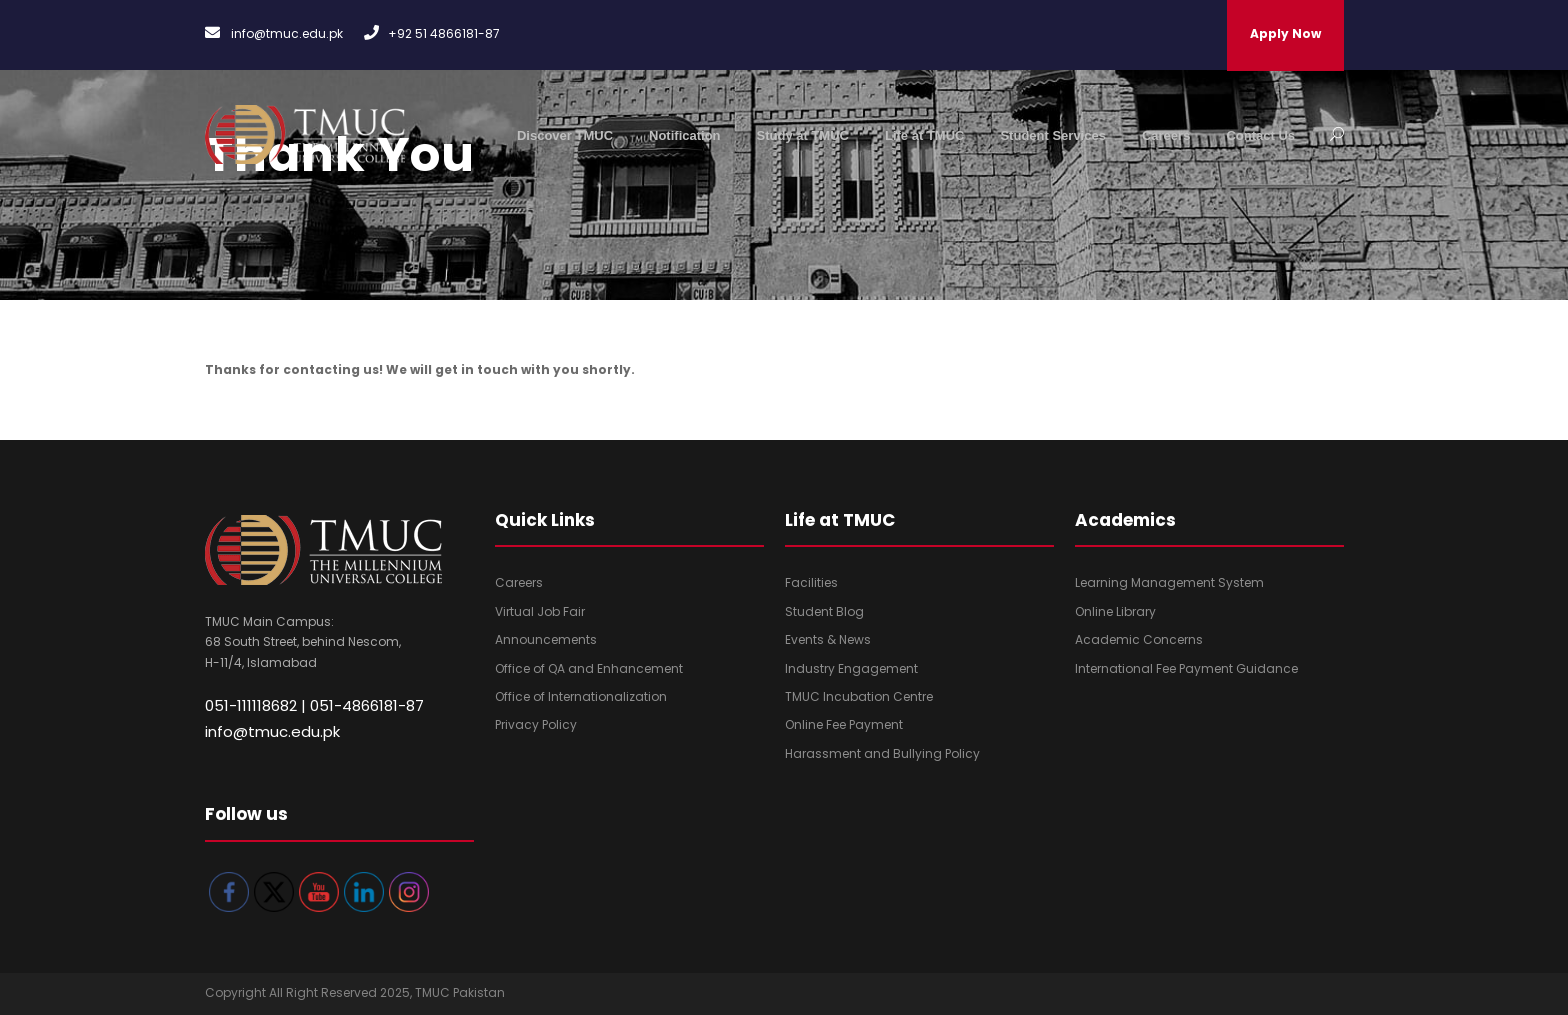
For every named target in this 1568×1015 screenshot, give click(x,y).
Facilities (811, 582)
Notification (685, 135)
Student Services (1053, 135)
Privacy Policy (536, 724)
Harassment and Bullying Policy (882, 753)
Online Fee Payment (844, 724)
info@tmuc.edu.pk (272, 731)
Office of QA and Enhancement (589, 668)
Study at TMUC (803, 135)
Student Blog (824, 611)
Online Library (1115, 611)
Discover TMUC (565, 135)
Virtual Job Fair (540, 611)
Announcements (546, 639)
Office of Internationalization (581, 696)
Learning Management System (1169, 582)
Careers (1166, 135)
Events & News (828, 639)
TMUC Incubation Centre (859, 696)
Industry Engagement (851, 668)
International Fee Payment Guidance (1186, 668)
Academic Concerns (1139, 639)
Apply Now (1285, 33)
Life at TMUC (924, 135)
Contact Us (1260, 135)
